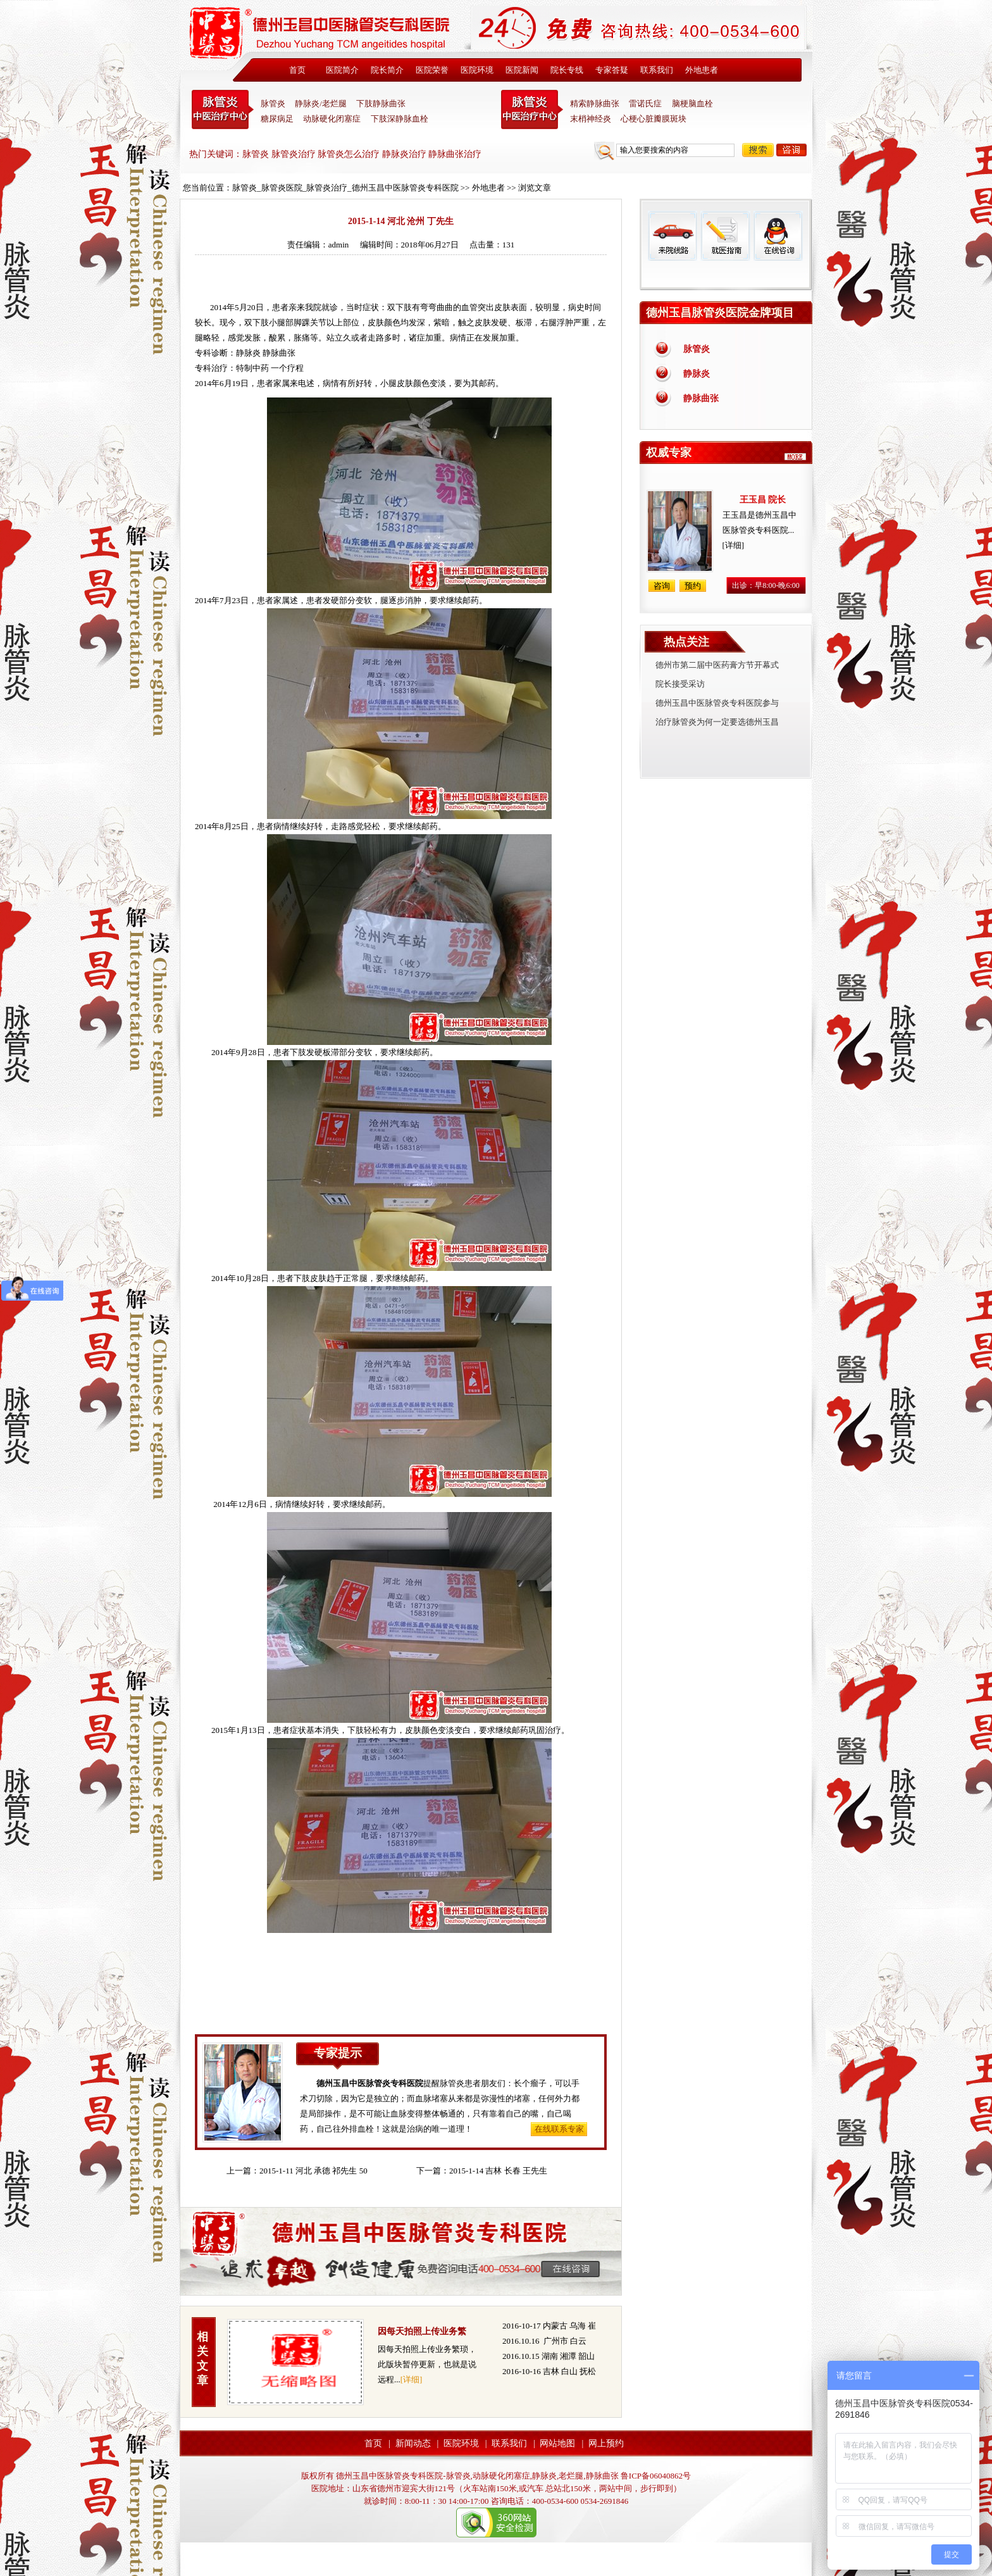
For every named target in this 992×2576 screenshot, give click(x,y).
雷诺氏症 (645, 103)
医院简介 (342, 70)
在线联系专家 (559, 2129)
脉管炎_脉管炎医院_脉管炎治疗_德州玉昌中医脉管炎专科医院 (345, 187)
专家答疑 (611, 70)
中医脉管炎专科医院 (223, 109)
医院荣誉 (432, 70)
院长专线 (566, 70)
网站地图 (557, 2443)
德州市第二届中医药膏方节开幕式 (717, 665)
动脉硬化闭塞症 (332, 118)
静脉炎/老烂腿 (321, 103)
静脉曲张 (701, 398)
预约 (693, 586)
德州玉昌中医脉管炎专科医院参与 (717, 703)
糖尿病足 (277, 118)
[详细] (411, 2379)
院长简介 (387, 70)
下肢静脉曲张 (381, 103)
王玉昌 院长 (763, 499)
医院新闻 (521, 70)
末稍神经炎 (532, 109)
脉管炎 (273, 103)
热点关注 (686, 641)
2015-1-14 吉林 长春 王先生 (498, 2170)
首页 (297, 70)
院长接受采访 (680, 684)
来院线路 (672, 236)
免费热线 (726, 275)
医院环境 (477, 70)
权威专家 (668, 452)
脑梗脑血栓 (692, 103)
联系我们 (656, 70)
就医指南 (725, 236)
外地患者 (701, 70)
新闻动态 (413, 2443)
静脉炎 (248, 353)
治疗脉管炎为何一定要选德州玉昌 (717, 722)
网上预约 (606, 2443)
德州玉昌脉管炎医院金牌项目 (720, 312)
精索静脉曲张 (594, 103)
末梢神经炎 (590, 118)
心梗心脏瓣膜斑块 (653, 118)
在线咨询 (777, 236)
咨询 (791, 150)
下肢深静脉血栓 (399, 118)
